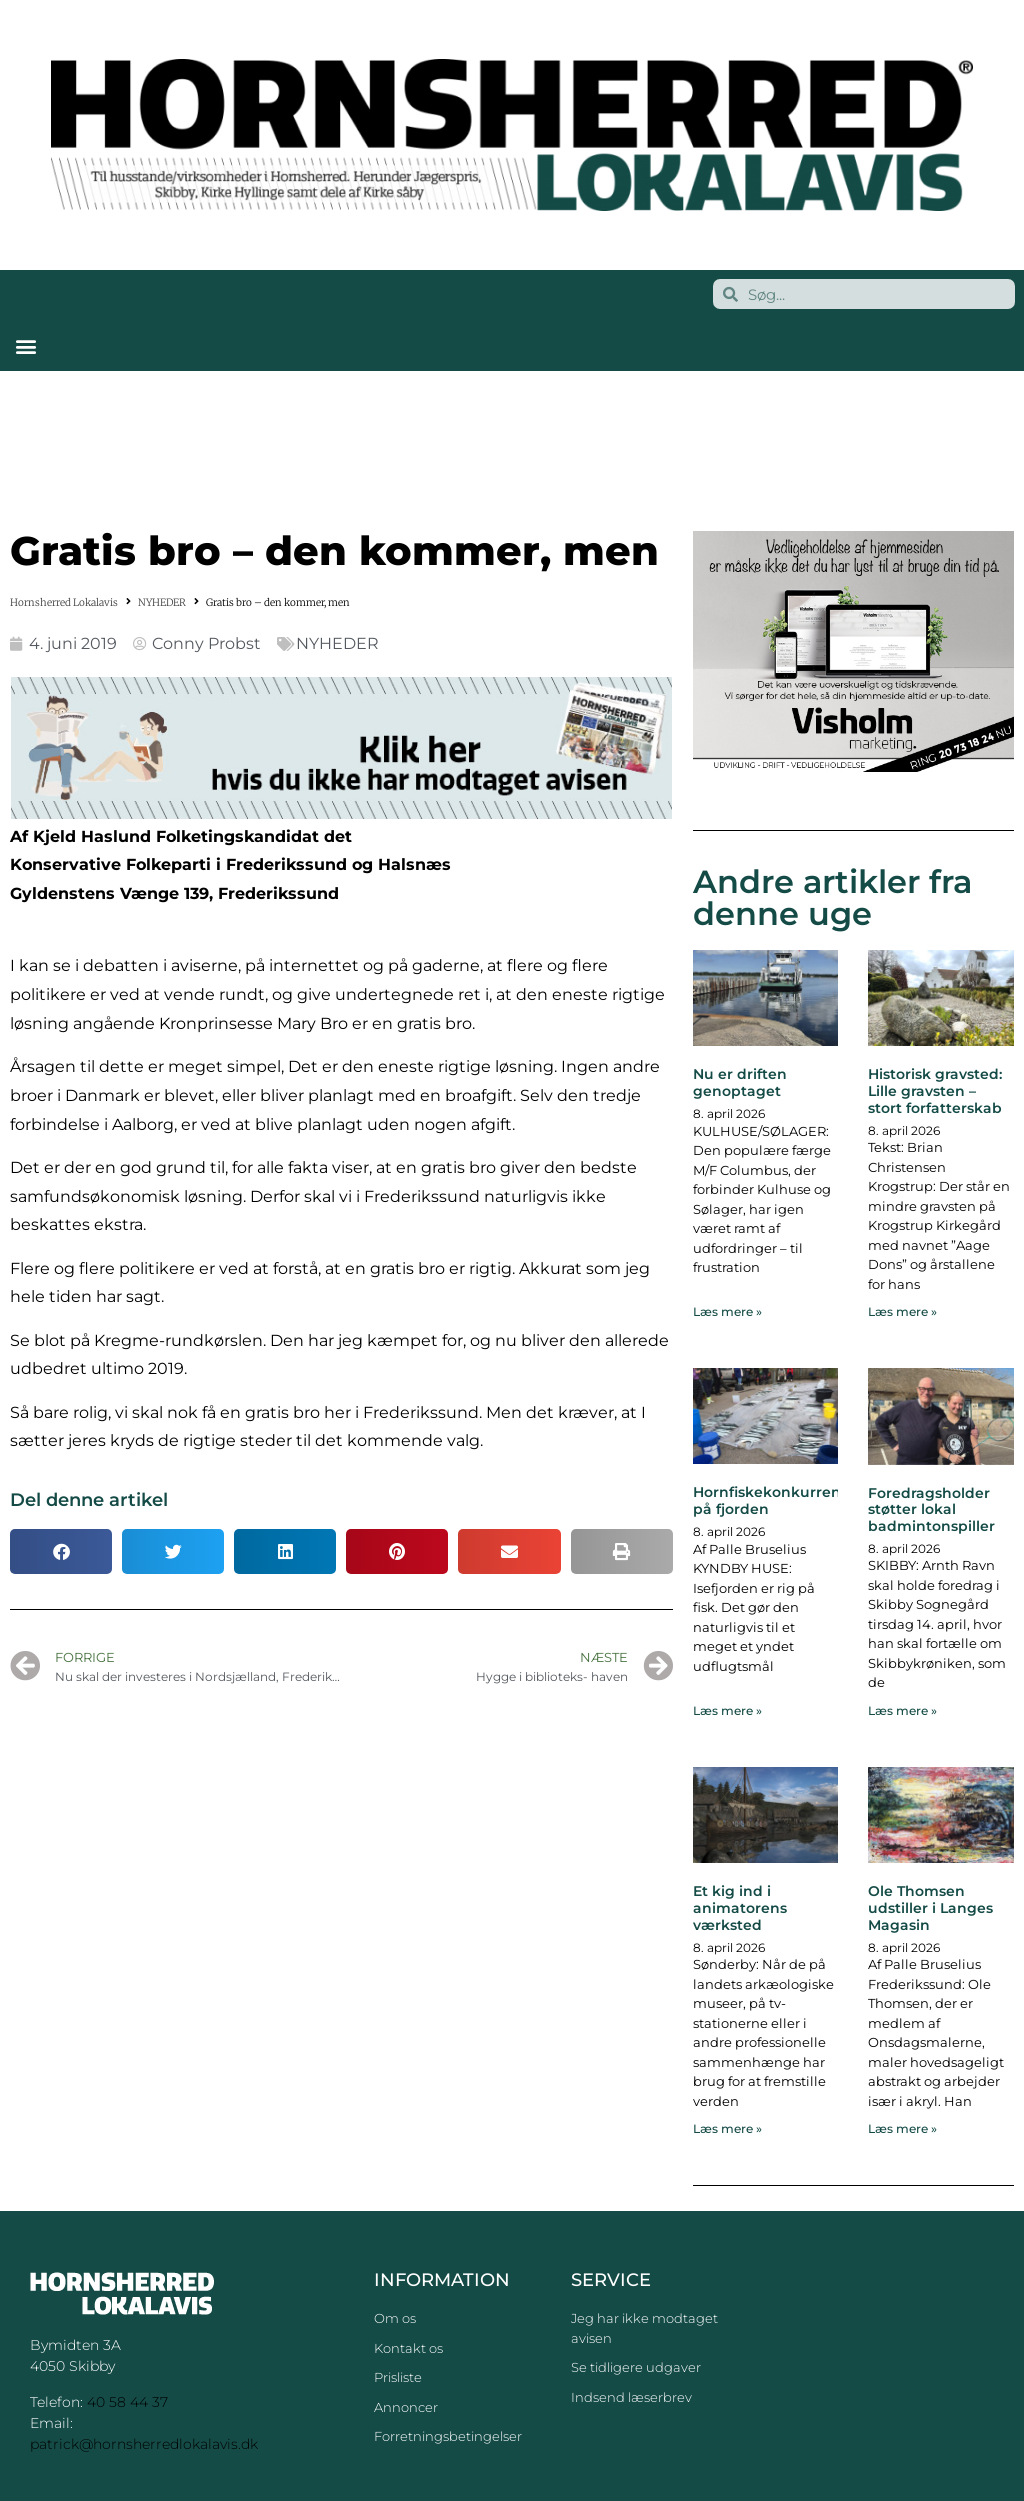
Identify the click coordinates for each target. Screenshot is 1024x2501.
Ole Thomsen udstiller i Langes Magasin (930, 1908)
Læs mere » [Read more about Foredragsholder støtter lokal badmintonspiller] (902, 1710)
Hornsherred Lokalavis (64, 602)
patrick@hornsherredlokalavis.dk (144, 2444)
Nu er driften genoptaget (740, 1082)
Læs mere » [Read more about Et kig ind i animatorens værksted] (727, 2128)
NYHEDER (162, 602)
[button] (25, 345)
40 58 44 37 (127, 2402)
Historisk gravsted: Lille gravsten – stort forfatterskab (935, 1091)
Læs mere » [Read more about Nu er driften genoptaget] (727, 1311)
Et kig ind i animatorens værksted (740, 1908)
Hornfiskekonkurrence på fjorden (775, 1500)
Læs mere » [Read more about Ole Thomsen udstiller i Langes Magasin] (902, 2128)
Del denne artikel (89, 1500)
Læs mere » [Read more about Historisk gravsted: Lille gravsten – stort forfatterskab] (902, 1311)
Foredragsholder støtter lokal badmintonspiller (931, 1510)
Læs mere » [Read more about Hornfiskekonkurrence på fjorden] (727, 1710)
